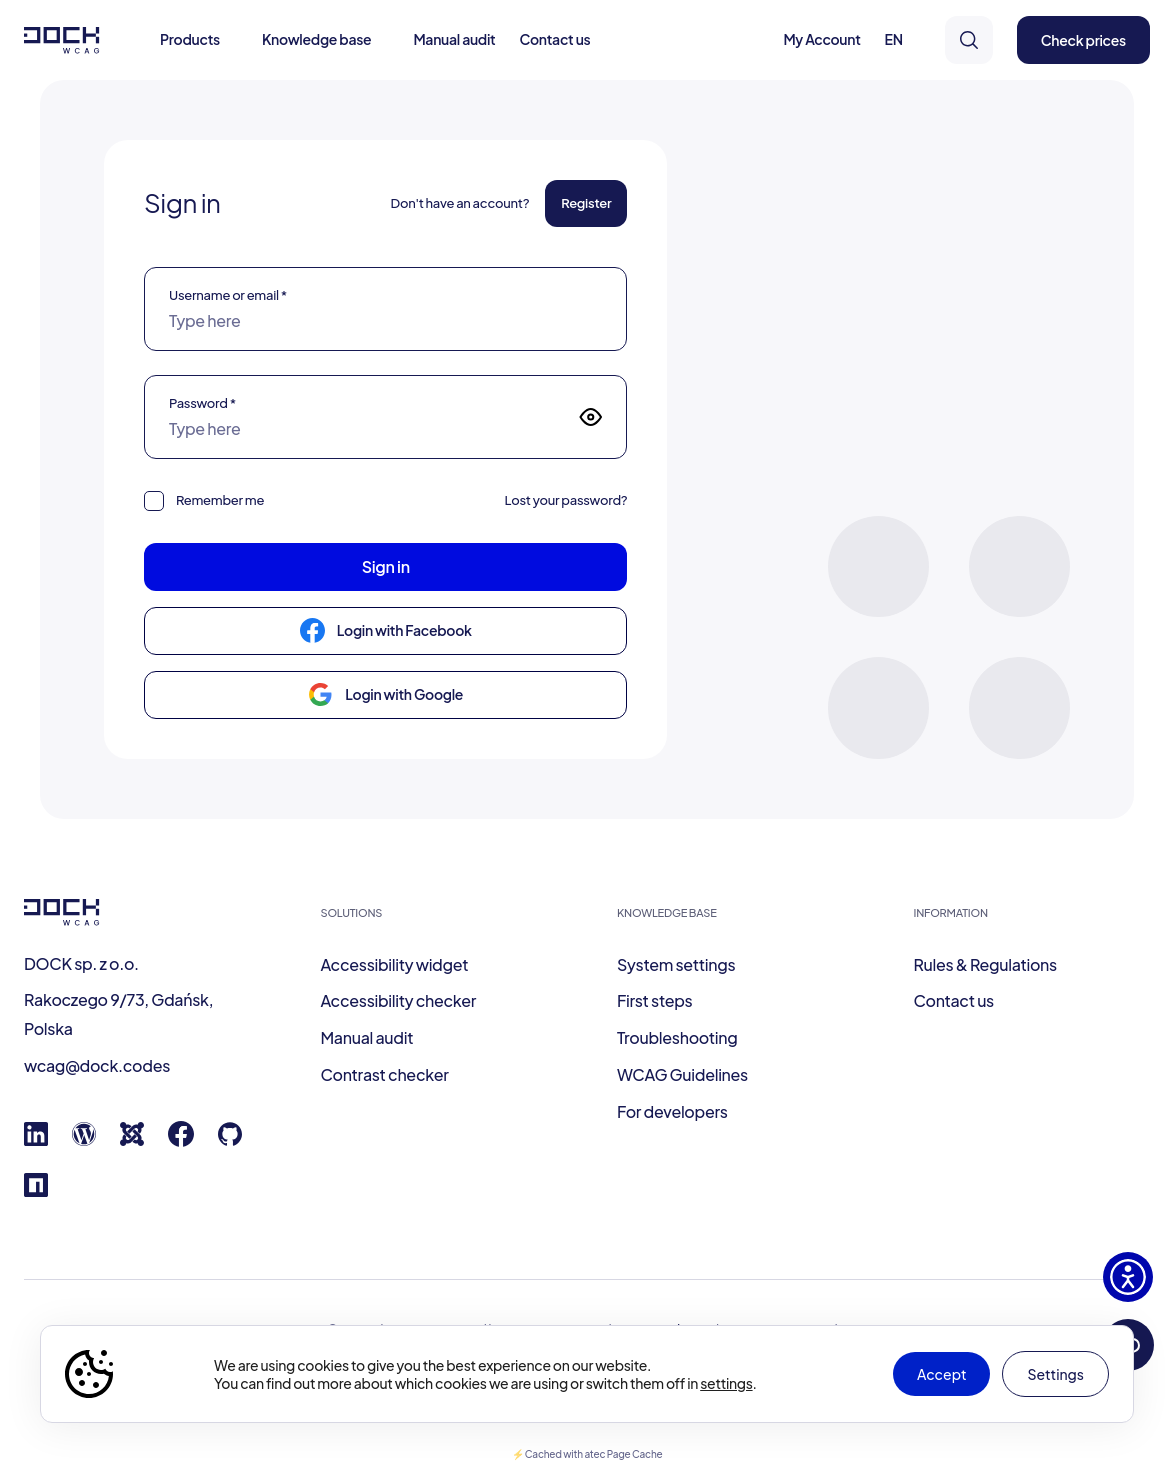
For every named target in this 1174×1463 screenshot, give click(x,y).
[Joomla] (132, 1139)
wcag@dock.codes (97, 1065)
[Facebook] (181, 1140)
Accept (941, 1374)
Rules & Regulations (985, 964)
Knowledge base (316, 39)
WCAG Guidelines (682, 1074)
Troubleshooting (677, 1037)
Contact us (555, 39)
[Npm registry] (36, 1190)
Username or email (228, 295)
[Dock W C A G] (62, 40)
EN (894, 39)
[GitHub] (230, 1139)
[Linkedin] (36, 1139)
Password (202, 403)
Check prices (1083, 40)
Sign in (386, 566)
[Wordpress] (84, 1139)
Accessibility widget (395, 964)
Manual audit (454, 39)
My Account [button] (821, 39)
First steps (654, 1000)
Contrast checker (385, 1074)
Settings (1055, 1374)
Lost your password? (565, 500)
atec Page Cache (623, 1454)
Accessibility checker (399, 1000)
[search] (969, 40)
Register (586, 203)
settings (726, 1383)
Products (190, 39)
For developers (672, 1111)
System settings (676, 964)
